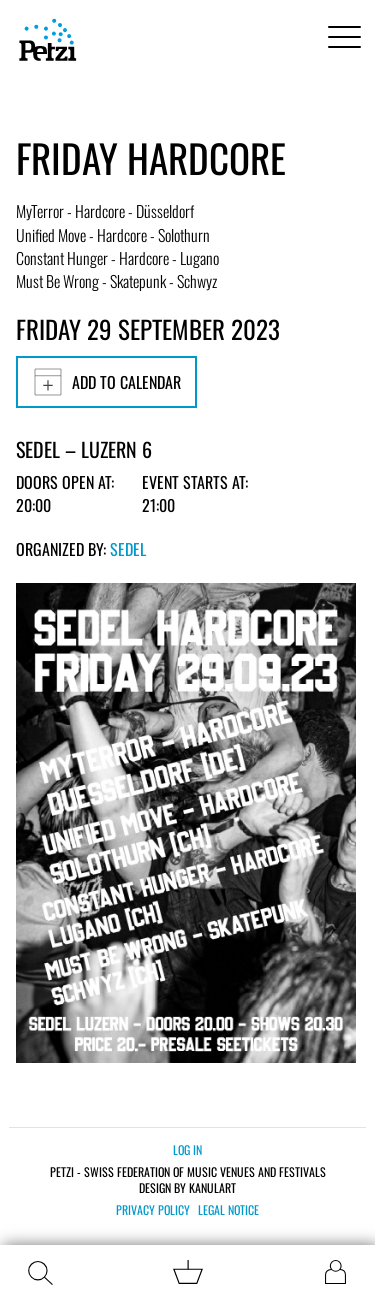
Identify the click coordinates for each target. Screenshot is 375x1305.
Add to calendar (106, 382)
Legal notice (228, 1210)
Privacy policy (153, 1210)
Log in (187, 1149)
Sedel (128, 549)
